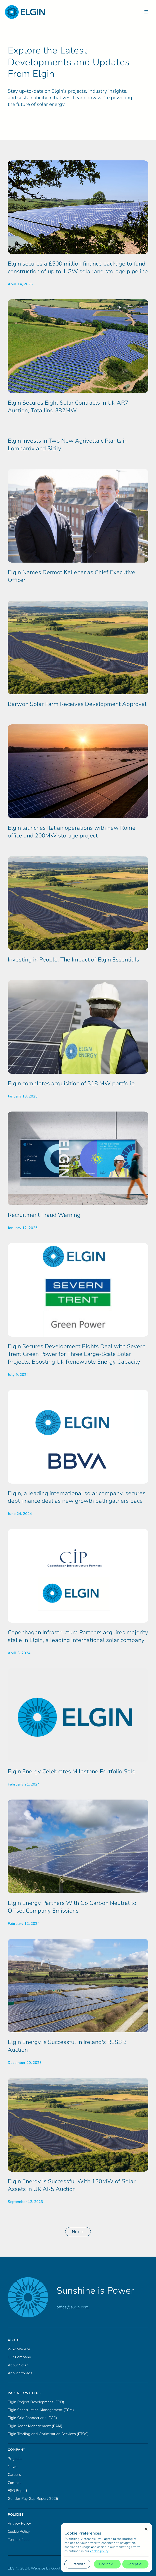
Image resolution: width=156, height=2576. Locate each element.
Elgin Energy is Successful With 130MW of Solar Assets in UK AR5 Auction (71, 2185)
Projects (15, 2458)
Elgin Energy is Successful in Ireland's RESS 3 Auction (67, 2046)
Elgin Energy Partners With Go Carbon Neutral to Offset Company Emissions (72, 1907)
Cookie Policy (19, 2531)
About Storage (20, 2373)
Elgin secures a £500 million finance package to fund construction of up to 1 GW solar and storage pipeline (78, 267)
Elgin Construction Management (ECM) (41, 2409)
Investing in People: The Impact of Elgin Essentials (73, 960)
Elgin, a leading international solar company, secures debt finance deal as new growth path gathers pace (76, 1497)
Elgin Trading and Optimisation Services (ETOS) (48, 2433)
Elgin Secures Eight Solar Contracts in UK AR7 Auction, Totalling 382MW (68, 406)
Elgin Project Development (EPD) (36, 2402)
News (12, 2466)
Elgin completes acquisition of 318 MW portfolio (71, 1083)
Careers (14, 2474)
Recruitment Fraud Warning (44, 1215)
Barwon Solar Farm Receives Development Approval (78, 704)
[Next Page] (78, 2231)
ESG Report (17, 2490)
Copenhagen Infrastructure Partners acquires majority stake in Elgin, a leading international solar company (78, 1636)
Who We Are (19, 2349)
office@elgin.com (72, 2307)
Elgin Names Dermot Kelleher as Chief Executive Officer (71, 576)
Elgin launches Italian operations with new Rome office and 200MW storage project (71, 831)
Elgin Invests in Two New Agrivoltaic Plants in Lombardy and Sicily (68, 444)
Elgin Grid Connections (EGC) (32, 2417)
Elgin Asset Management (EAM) (35, 2426)
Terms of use (18, 2539)
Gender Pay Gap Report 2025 (33, 2498)
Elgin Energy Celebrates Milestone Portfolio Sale (71, 1771)
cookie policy (99, 2551)
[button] (146, 12)
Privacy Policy (19, 2523)
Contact (14, 2482)
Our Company (19, 2357)
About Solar (18, 2365)
